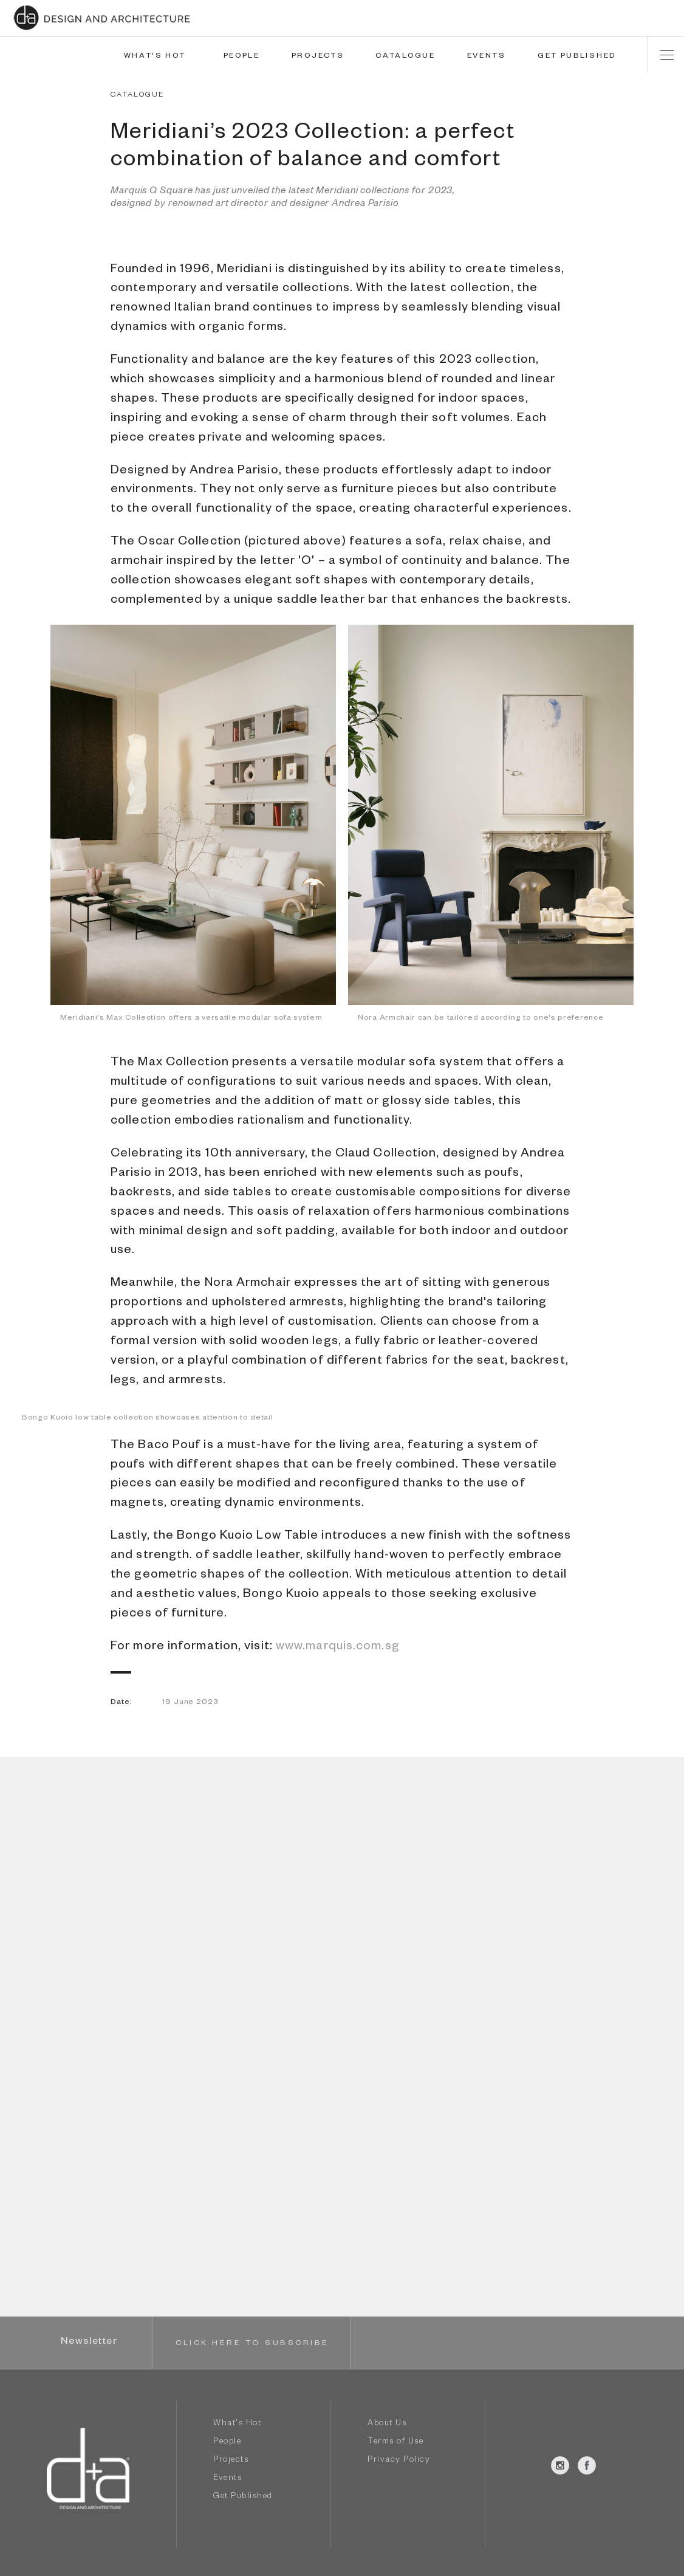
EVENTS (486, 56)
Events (227, 2479)
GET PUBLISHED (577, 56)
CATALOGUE (405, 56)
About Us (387, 2424)
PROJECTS (318, 56)
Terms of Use (395, 2442)
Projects (230, 2460)
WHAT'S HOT (155, 56)
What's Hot (237, 2424)
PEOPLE (242, 56)
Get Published (243, 2497)
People (227, 2442)
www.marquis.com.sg (338, 1647)
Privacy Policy (399, 2460)
